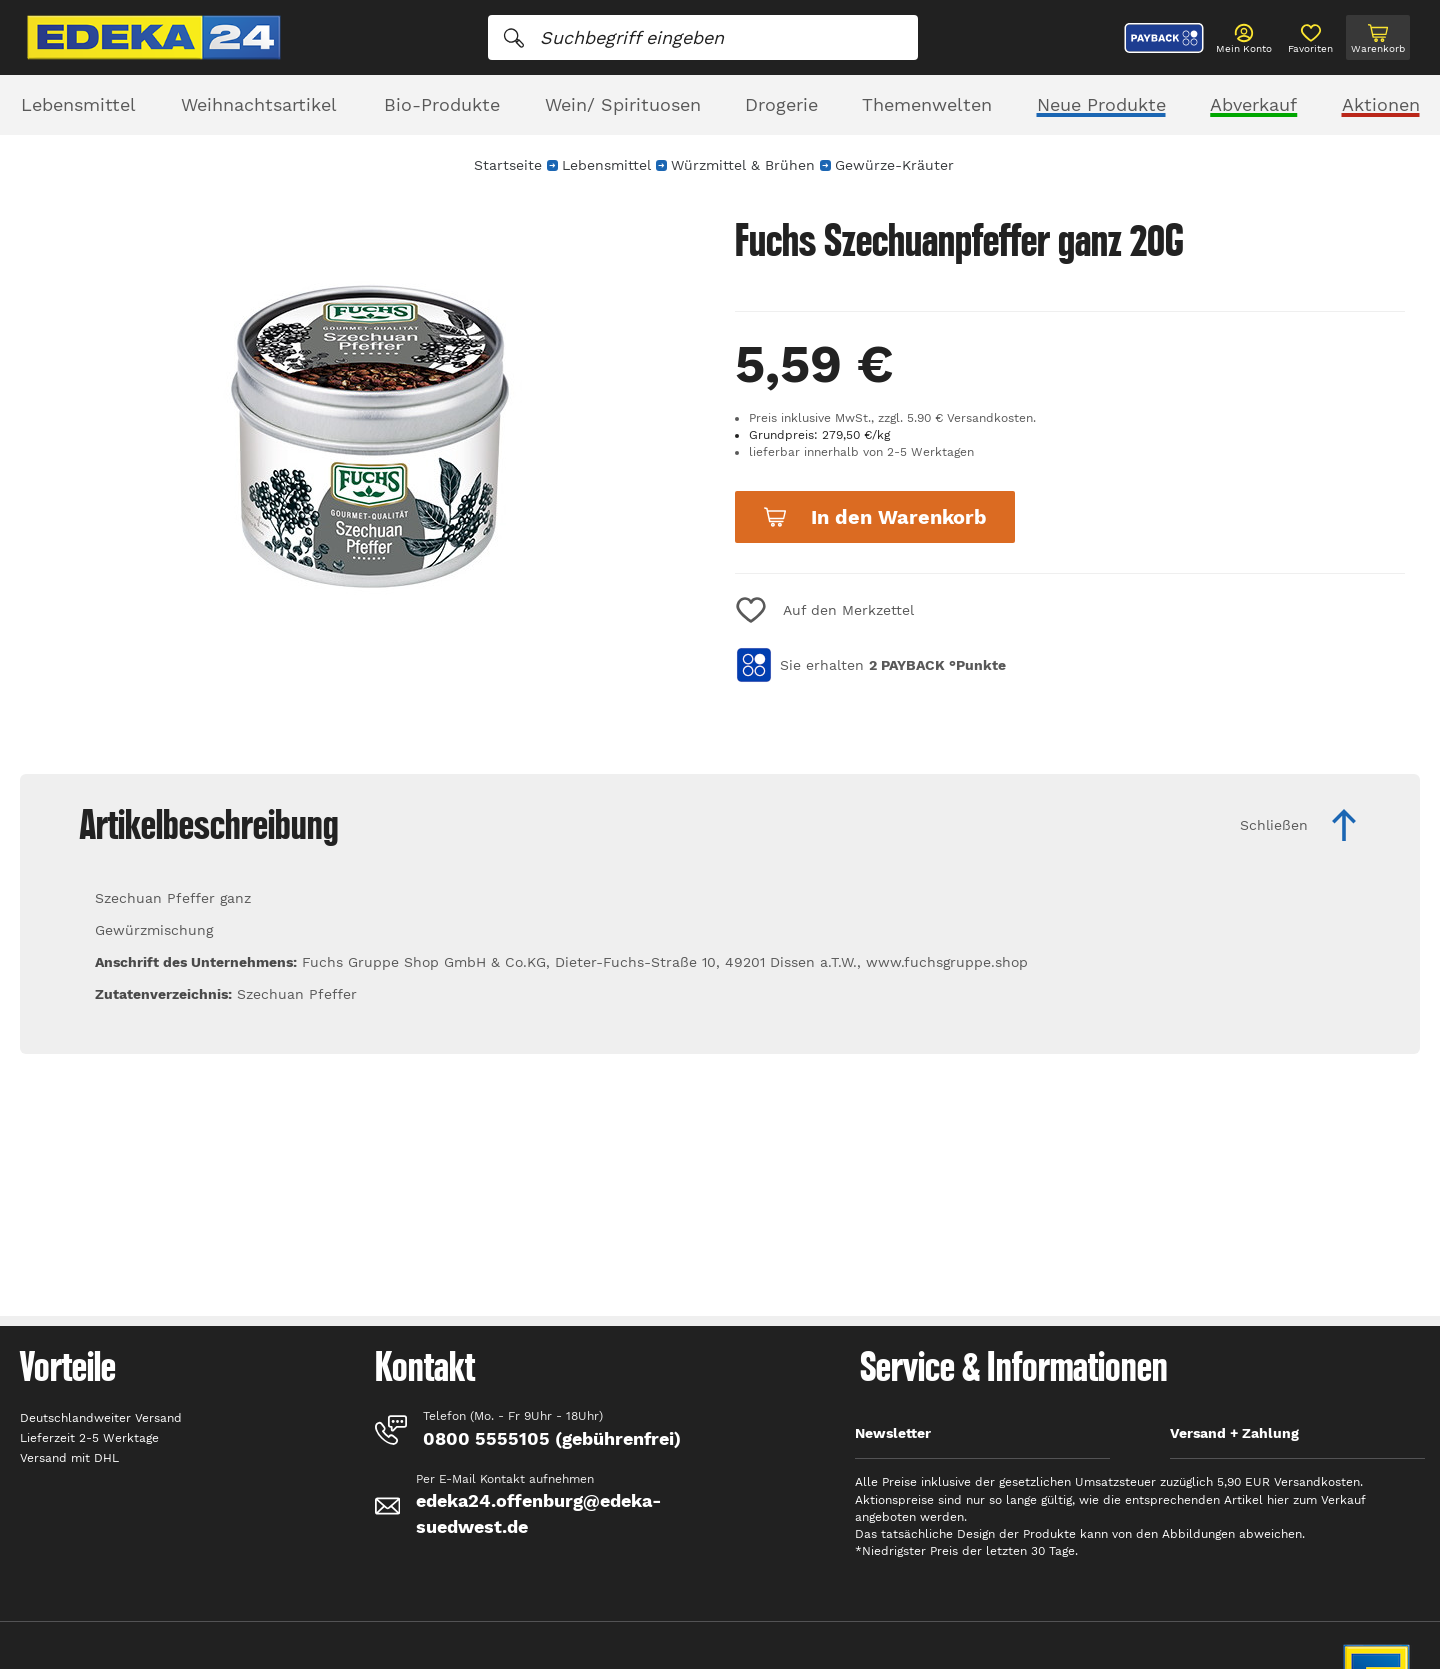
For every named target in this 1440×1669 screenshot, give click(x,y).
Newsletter (893, 1433)
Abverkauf (1253, 104)
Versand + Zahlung (1234, 1433)
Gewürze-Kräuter (894, 165)
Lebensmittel (78, 104)
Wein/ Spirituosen (623, 104)
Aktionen (1381, 104)
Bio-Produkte (442, 104)
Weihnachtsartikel (259, 104)
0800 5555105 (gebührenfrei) (552, 1438)
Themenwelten (927, 104)
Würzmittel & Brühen (743, 165)
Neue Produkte (1101, 104)
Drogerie (781, 104)
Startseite (508, 165)
